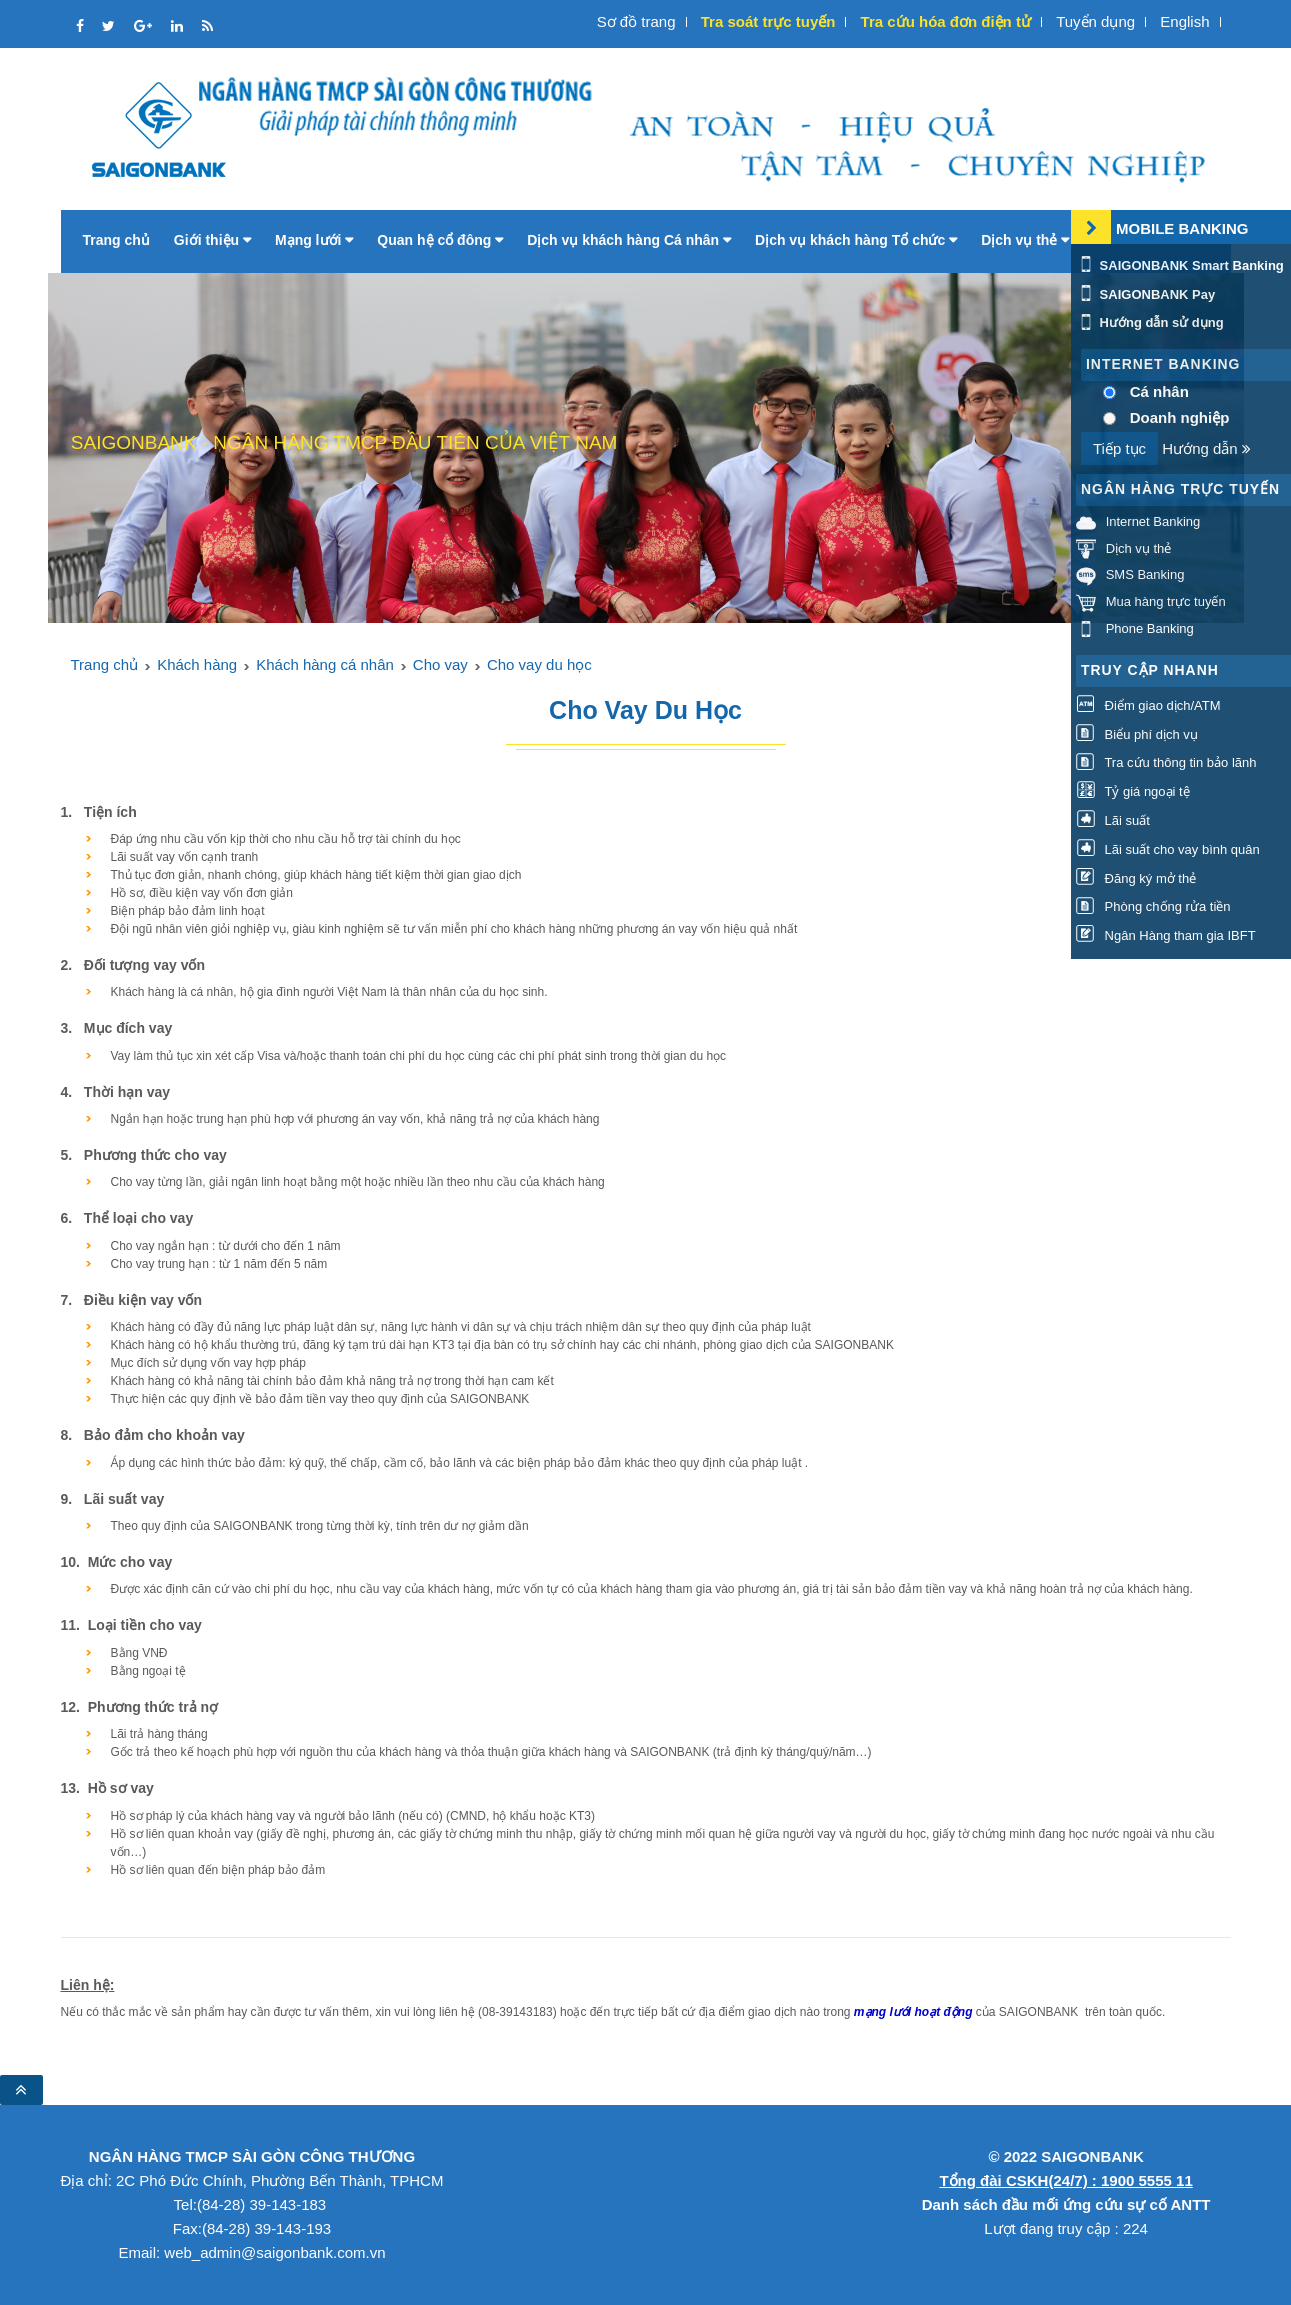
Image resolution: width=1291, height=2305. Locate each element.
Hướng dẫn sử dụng (1150, 322)
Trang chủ (116, 240)
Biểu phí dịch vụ (1137, 734)
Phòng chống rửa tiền (1153, 907)
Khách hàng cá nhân (325, 664)
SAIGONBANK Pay (1145, 294)
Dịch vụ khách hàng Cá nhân (629, 240)
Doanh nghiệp (1180, 417)
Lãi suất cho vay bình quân (1168, 849)
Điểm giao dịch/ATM (1148, 705)
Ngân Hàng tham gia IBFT (1166, 936)
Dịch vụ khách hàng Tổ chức (856, 240)
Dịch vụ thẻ (1025, 240)
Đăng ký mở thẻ (1136, 878)
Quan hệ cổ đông (440, 240)
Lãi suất (1113, 820)
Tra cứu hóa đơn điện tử (946, 21)
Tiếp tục (1119, 448)
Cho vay (440, 664)
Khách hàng (197, 664)
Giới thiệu (212, 240)
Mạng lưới (314, 240)
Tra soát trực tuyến (768, 21)
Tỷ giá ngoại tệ (1133, 792)
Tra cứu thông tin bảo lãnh (1166, 763)
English (1184, 21)
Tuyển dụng (1095, 21)
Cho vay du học (539, 664)
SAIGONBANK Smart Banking (1180, 265)
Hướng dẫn (1206, 448)
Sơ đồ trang (636, 21)
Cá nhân (1159, 391)
